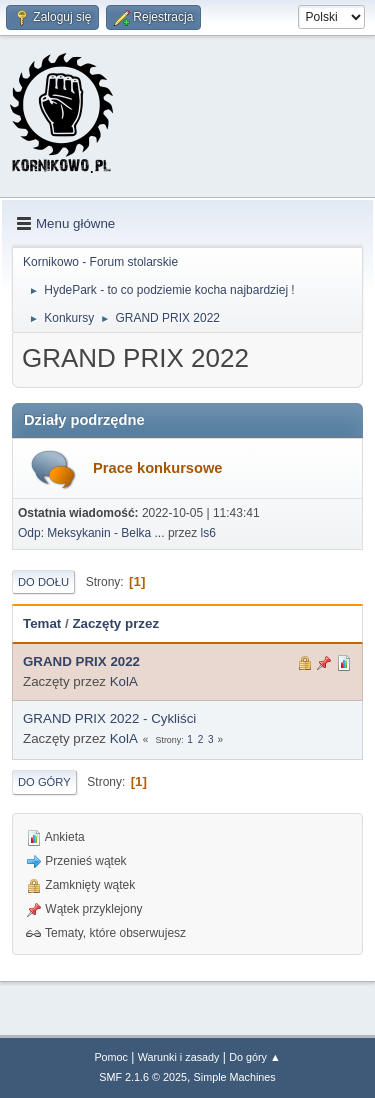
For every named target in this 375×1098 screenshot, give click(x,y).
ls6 (208, 533)
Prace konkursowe (158, 468)
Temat (42, 623)
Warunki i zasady (179, 1057)
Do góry (44, 782)
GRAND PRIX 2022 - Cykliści (109, 718)
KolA (124, 681)
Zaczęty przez (115, 623)
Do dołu (43, 582)
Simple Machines (235, 1077)
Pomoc (111, 1057)
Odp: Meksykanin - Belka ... (91, 533)
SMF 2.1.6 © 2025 (143, 1077)
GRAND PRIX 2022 (81, 661)
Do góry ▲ (254, 1057)
